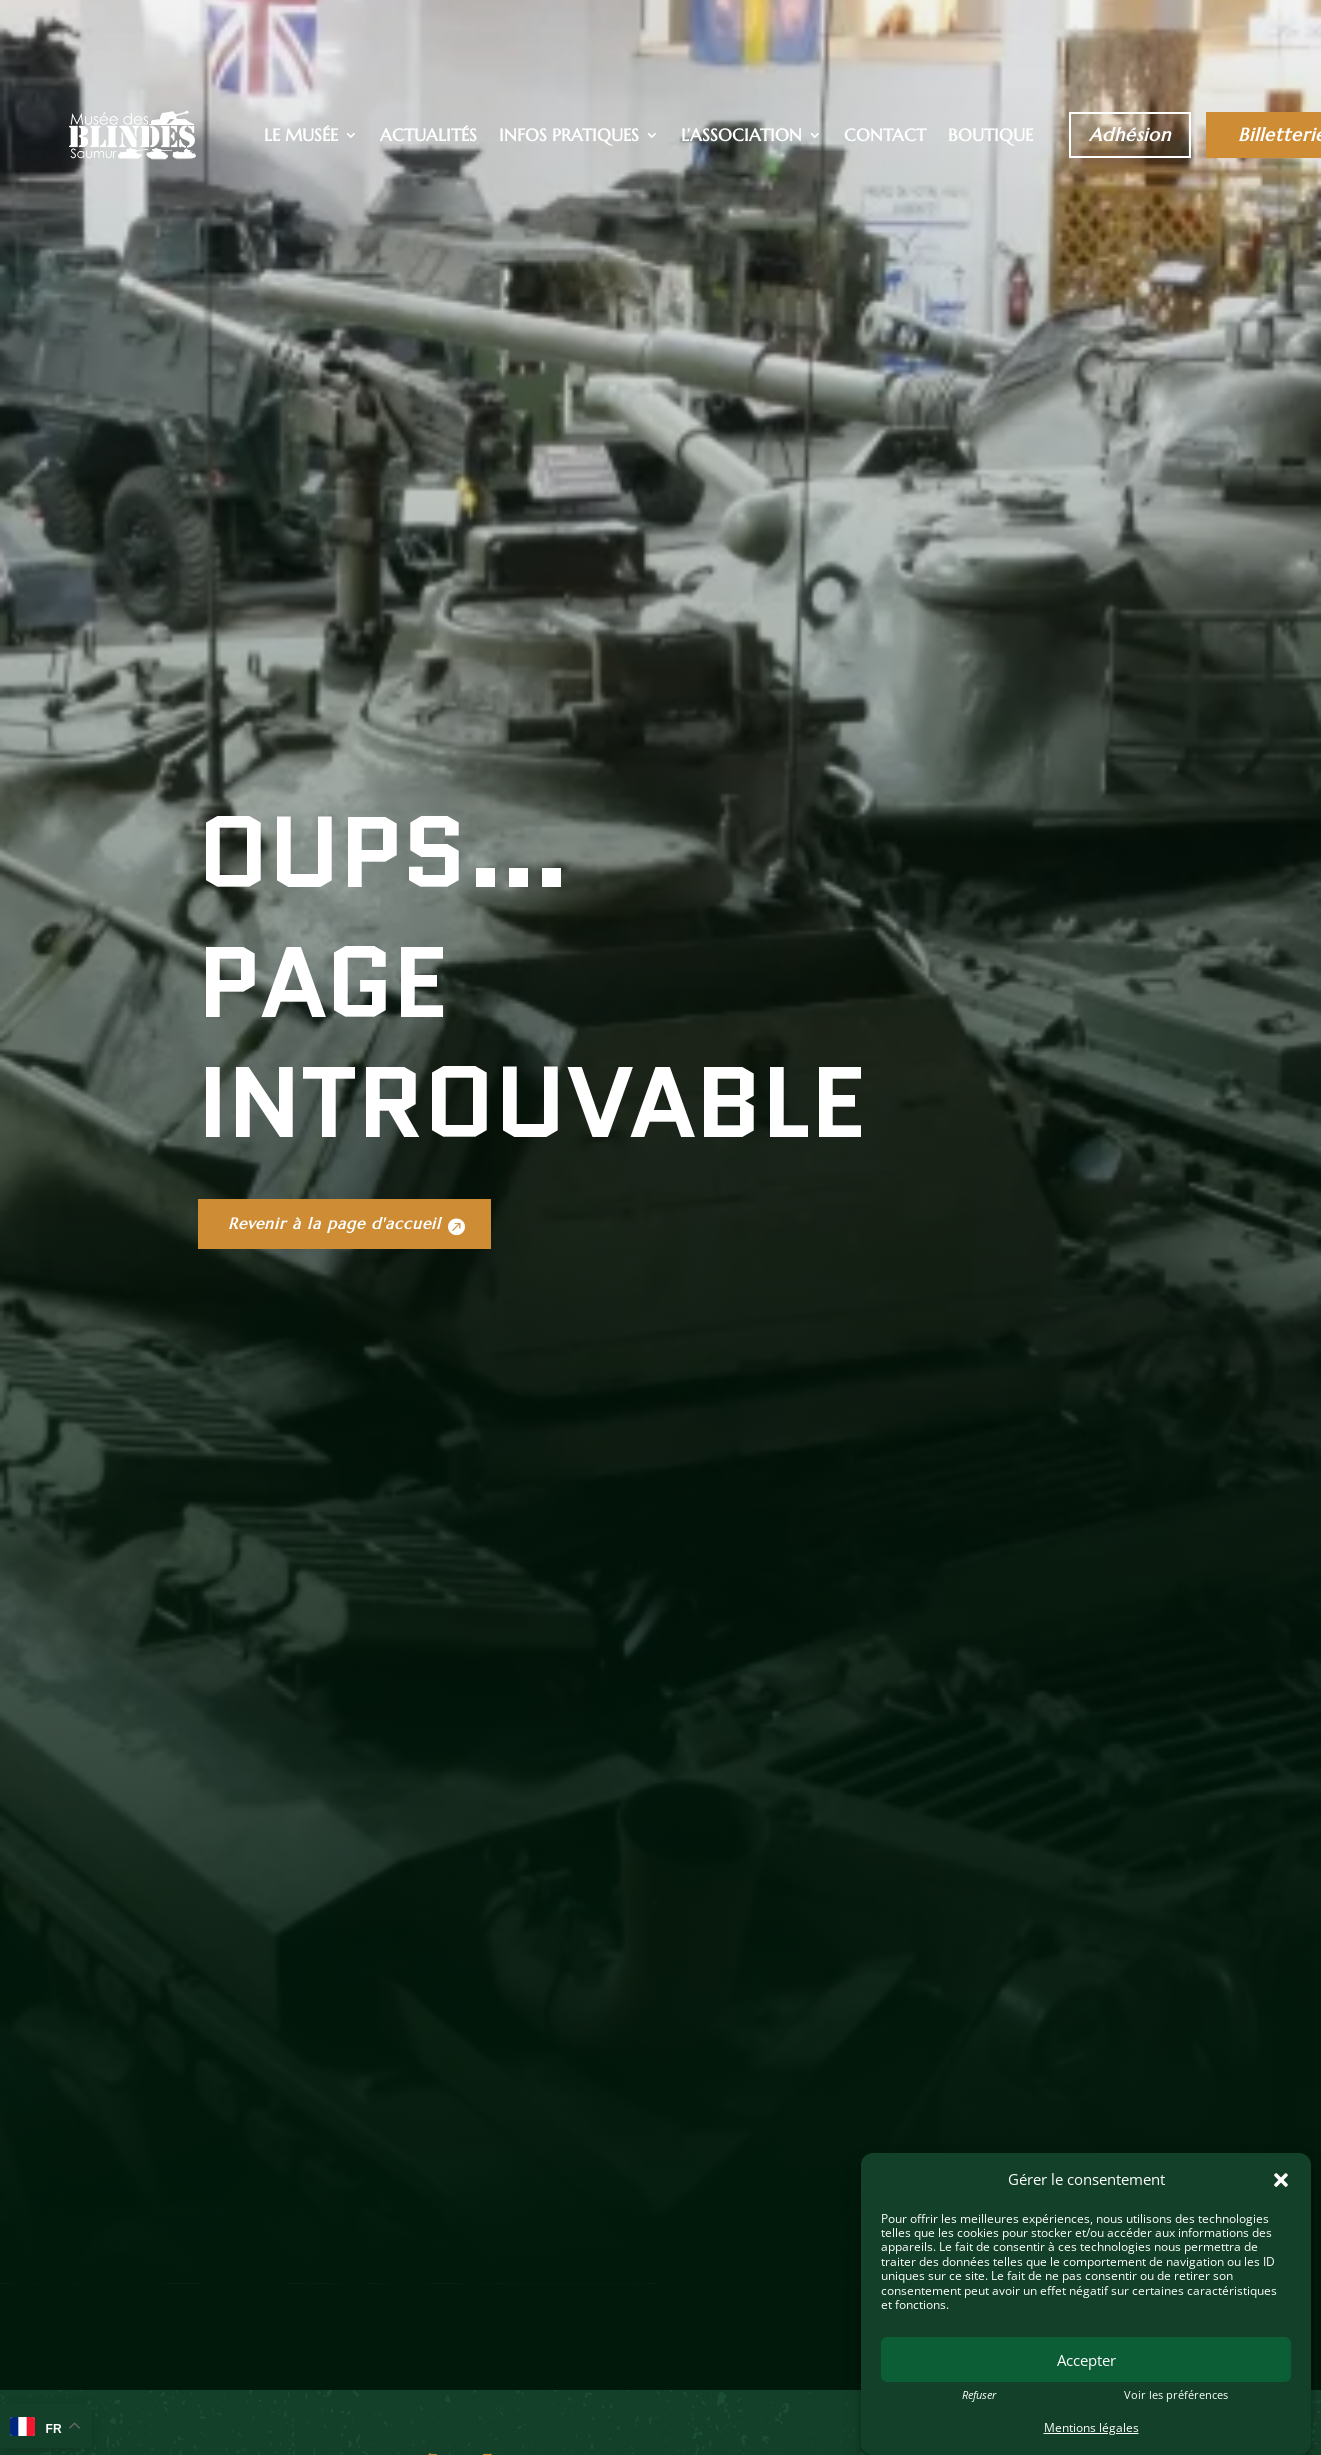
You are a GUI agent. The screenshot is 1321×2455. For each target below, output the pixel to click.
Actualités (428, 137)
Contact (885, 137)
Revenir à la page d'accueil (348, 1495)
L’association (741, 137)
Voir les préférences (1176, 2395)
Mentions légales (1091, 2427)
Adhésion (1130, 134)
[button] (1281, 2180)
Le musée (301, 137)
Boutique (990, 137)
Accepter (1086, 2360)
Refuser (979, 2395)
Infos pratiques (569, 137)
